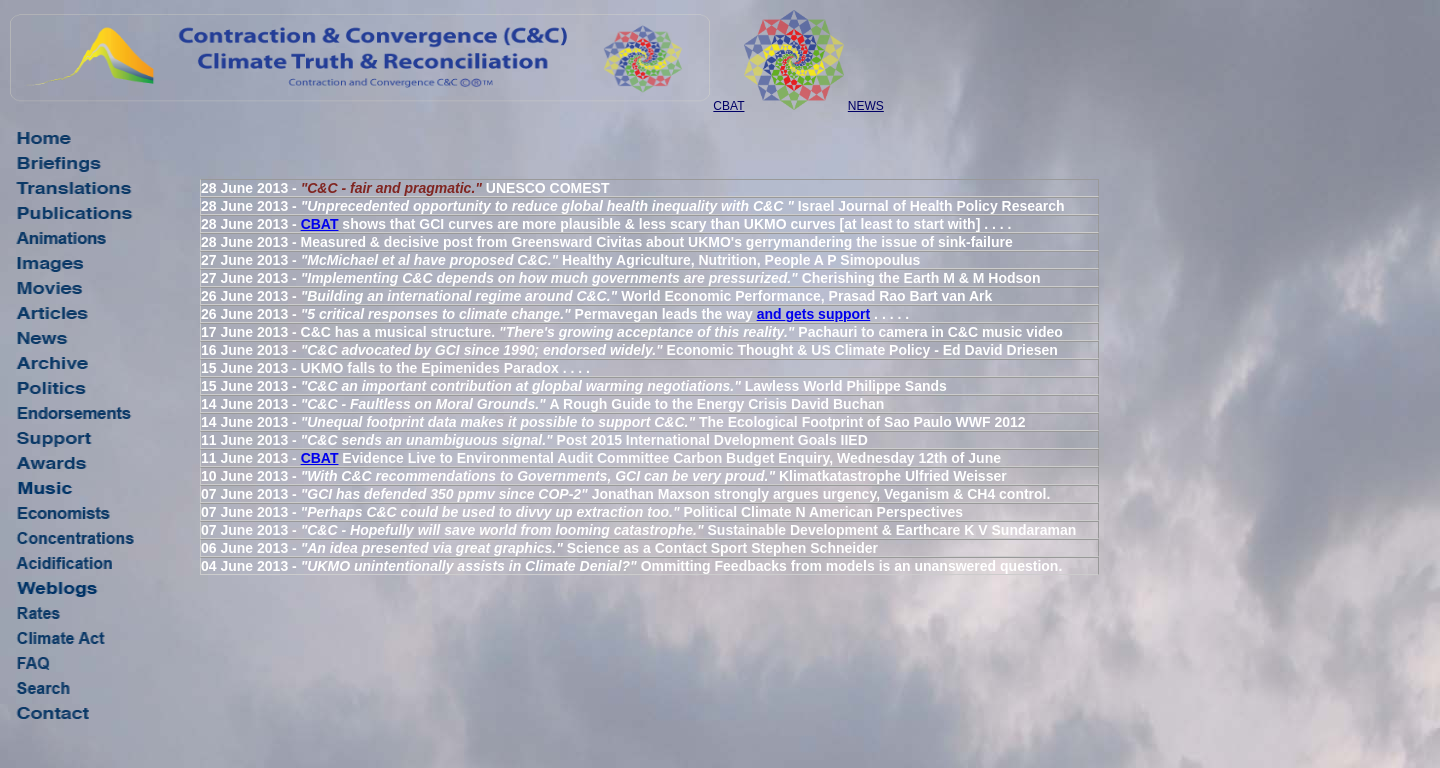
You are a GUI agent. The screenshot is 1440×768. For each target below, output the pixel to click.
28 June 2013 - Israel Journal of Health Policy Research (633, 206)
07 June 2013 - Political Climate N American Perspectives (582, 512)
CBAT (728, 106)
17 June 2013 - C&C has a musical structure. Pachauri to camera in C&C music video (632, 332)
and (771, 314)
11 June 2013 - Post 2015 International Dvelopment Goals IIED (534, 440)
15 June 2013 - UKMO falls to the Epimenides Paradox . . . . (395, 368)
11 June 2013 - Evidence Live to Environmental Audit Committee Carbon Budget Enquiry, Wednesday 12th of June (601, 458)
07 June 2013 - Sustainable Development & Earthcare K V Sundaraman (638, 530)
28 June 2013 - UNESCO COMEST (405, 188)
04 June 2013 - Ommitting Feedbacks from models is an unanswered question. (631, 566)
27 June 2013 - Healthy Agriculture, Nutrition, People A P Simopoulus (560, 260)
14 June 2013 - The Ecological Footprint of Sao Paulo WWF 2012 (613, 422)
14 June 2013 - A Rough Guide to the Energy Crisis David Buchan (542, 404)
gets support (827, 314)
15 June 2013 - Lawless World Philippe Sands (574, 386)
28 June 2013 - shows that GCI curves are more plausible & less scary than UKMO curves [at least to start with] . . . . (606, 224)
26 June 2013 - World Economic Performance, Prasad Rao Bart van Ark (596, 296)
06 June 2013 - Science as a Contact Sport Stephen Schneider (539, 548)
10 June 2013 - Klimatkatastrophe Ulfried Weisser (604, 476)
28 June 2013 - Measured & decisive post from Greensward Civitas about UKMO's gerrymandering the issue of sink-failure (607, 242)
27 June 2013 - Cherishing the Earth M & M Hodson (620, 278)
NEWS (866, 106)
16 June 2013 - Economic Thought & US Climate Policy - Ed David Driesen (629, 350)
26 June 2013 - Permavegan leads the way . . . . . (555, 314)
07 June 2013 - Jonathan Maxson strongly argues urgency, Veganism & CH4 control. (625, 494)
